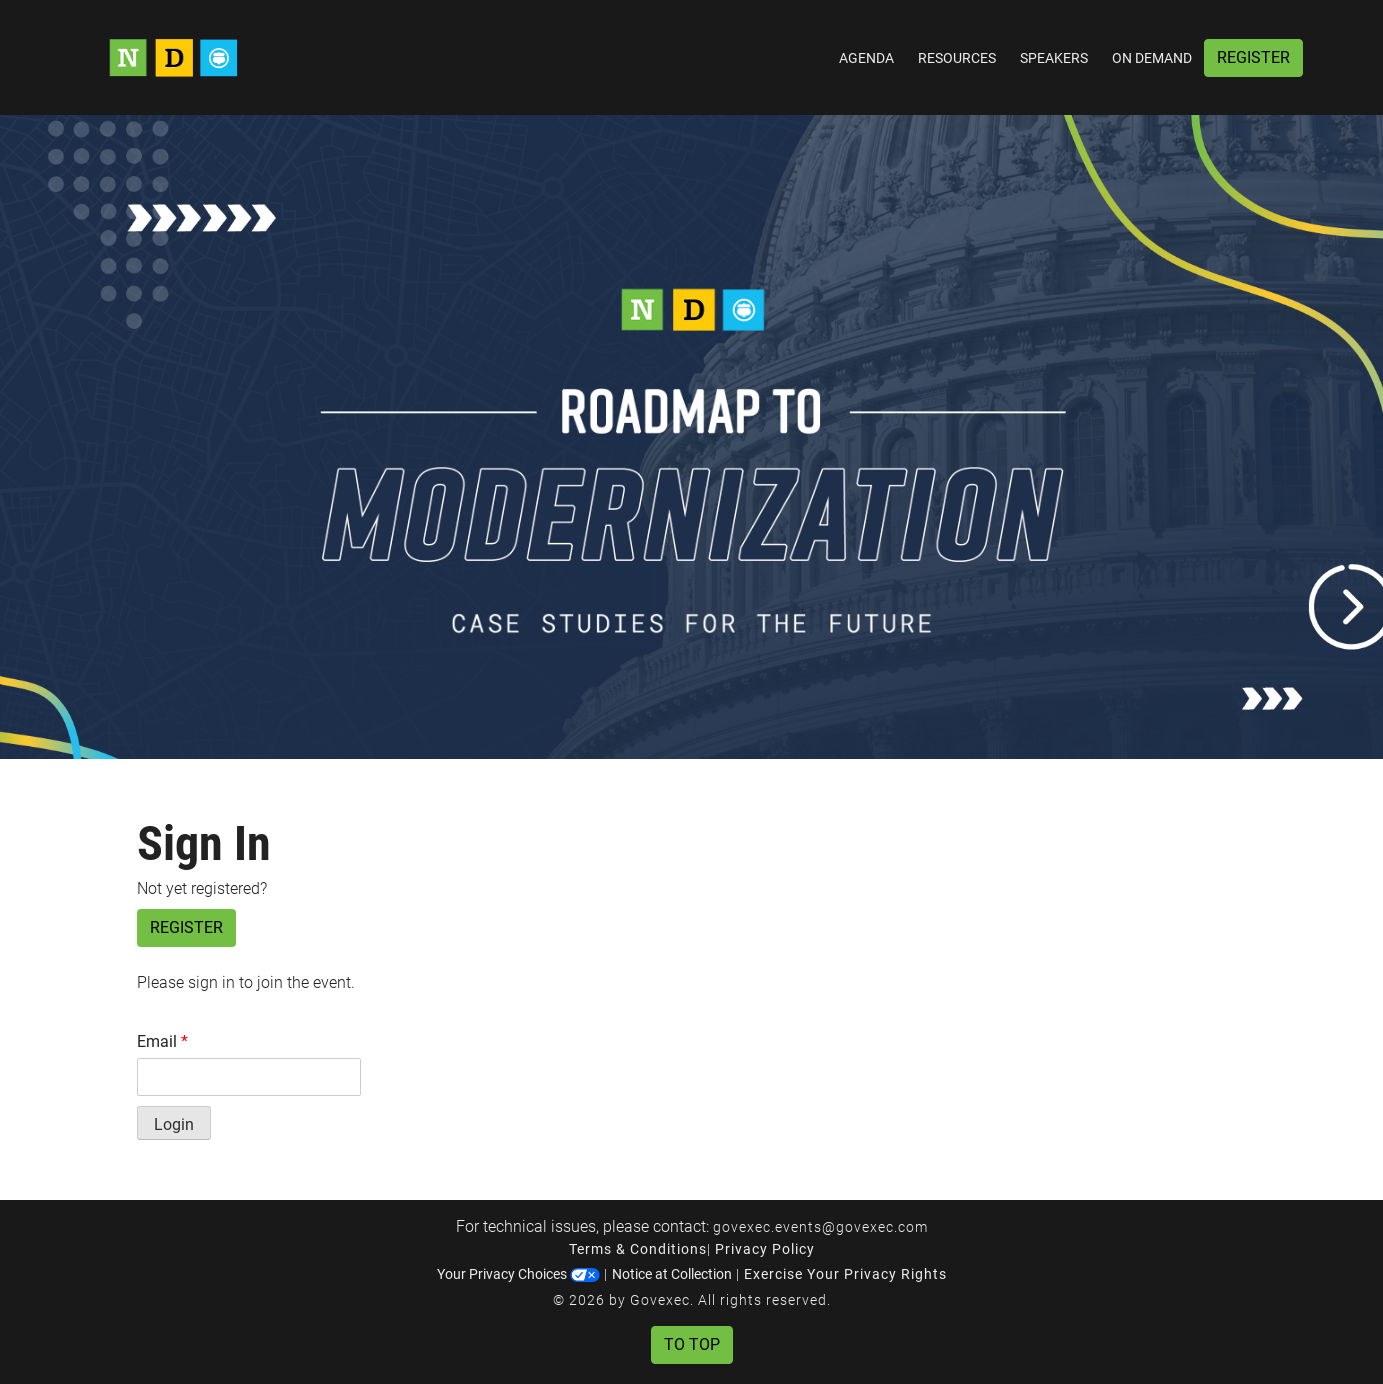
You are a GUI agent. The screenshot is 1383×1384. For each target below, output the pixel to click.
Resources (957, 58)
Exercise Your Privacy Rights (845, 1274)
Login (174, 1124)
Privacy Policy (765, 1249)
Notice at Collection (672, 1274)
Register (1253, 57)
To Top (692, 1344)
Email (162, 1041)
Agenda (866, 58)
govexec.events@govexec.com (820, 1227)
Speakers (1054, 58)
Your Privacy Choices (518, 1274)
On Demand (1152, 58)
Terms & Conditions (638, 1249)
